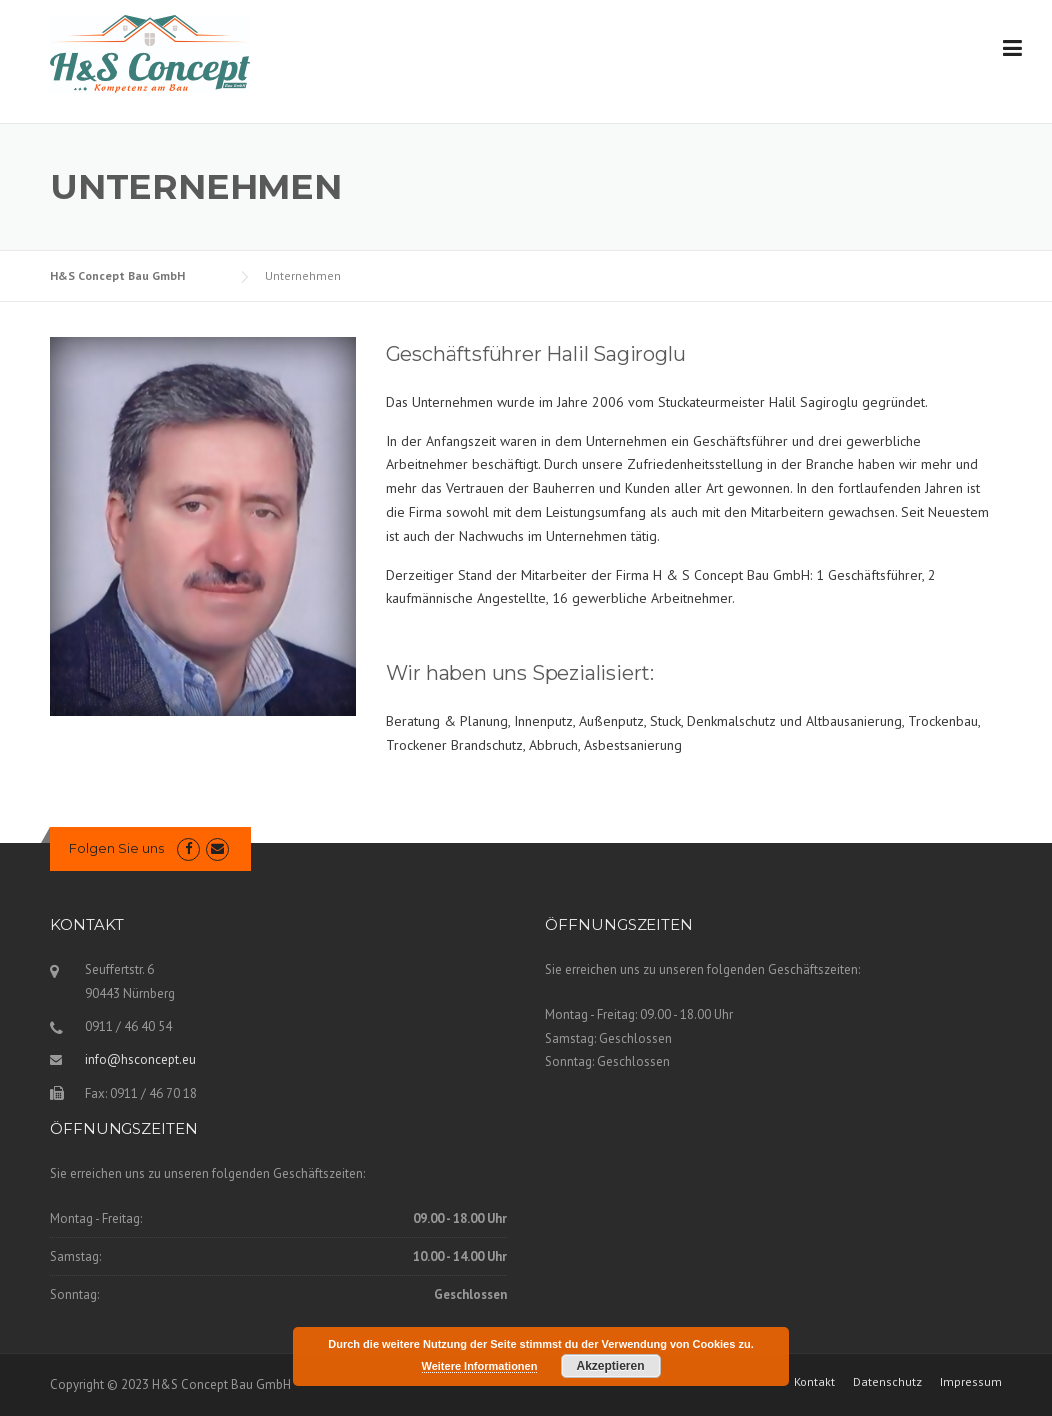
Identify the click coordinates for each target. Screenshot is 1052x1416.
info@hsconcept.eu (140, 1059)
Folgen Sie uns (116, 848)
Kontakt (814, 1382)
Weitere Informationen (480, 1366)
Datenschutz (887, 1382)
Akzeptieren (610, 1366)
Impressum (971, 1382)
